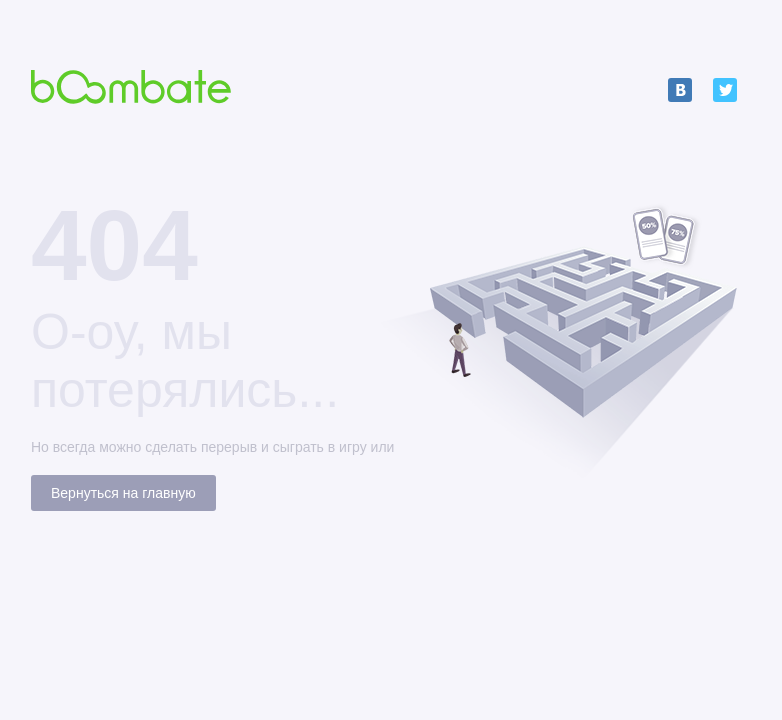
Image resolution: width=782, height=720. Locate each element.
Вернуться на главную (123, 493)
